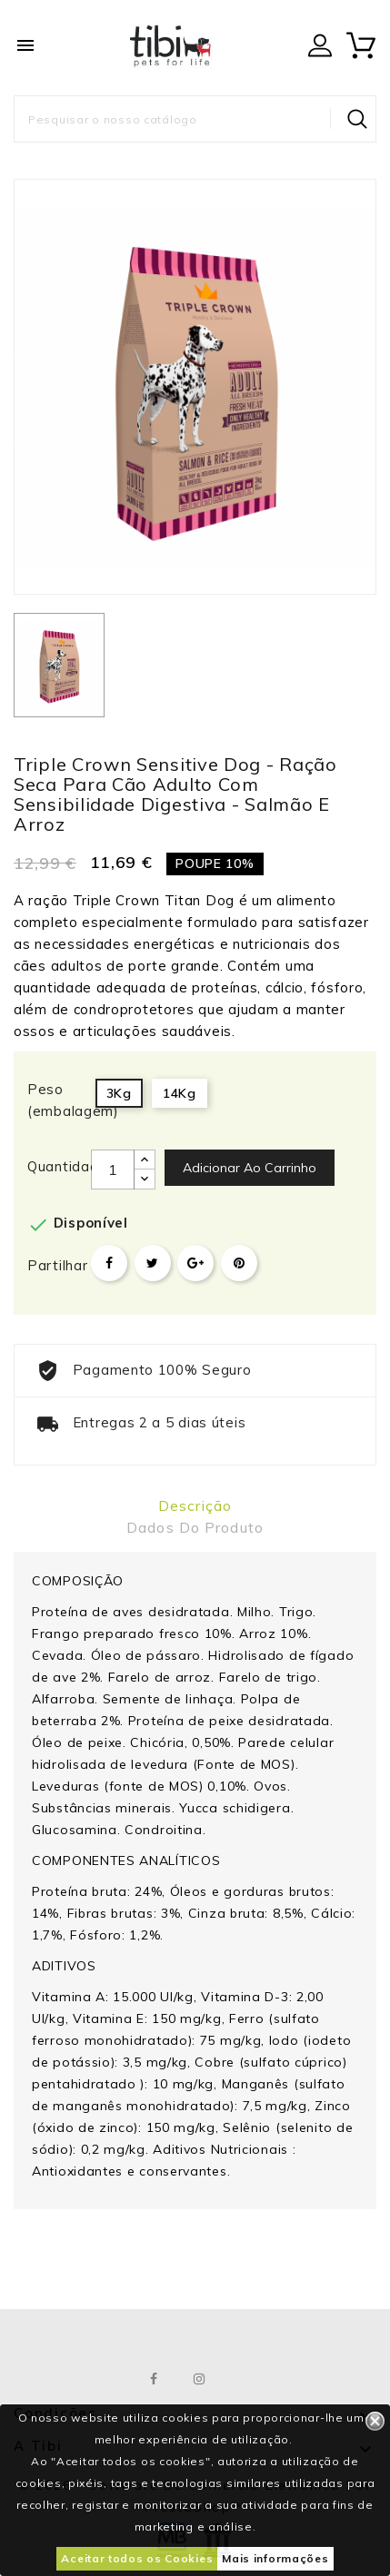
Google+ (195, 1263)
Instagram (199, 2379)
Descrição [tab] (195, 1505)
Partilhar (109, 1263)
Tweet (153, 1263)
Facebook (154, 2379)
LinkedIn (245, 2379)
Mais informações (275, 2558)
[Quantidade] (113, 1169)
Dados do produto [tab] (195, 1527)
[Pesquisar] (195, 119)
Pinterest (239, 1263)
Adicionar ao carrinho (249, 1168)
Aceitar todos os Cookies (137, 2558)
